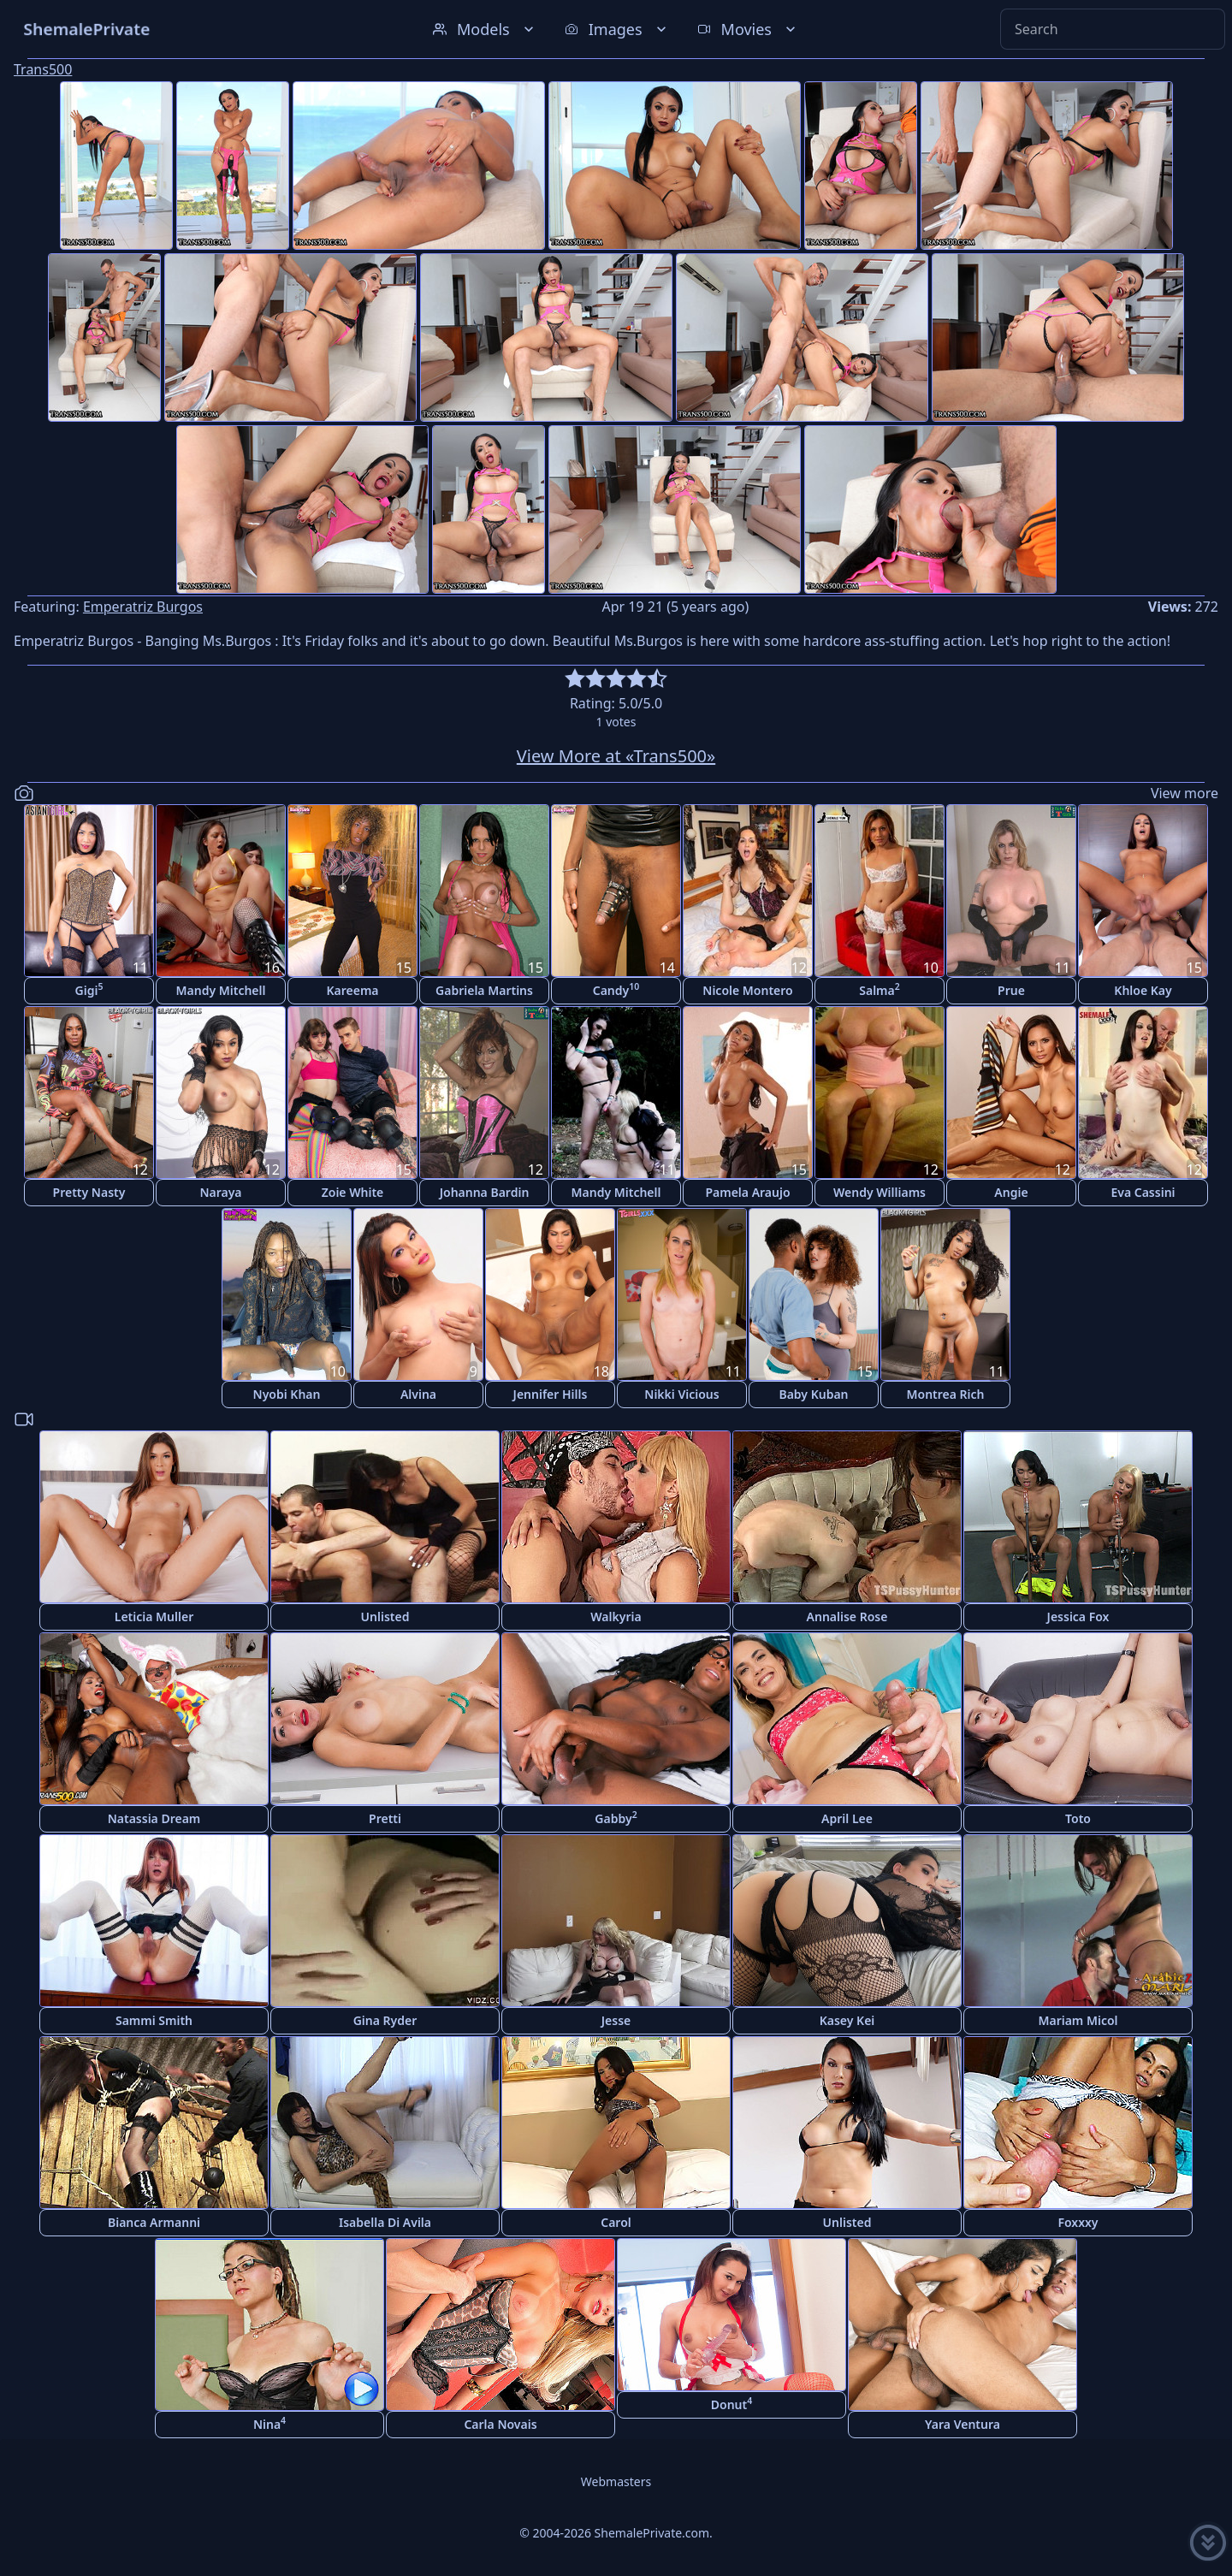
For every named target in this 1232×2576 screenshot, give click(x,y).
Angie (1011, 1192)
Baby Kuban (813, 1394)
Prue (1011, 990)
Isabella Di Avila (385, 2222)
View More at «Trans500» (616, 755)
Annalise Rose (847, 1616)
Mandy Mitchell (221, 990)
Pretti (385, 1818)
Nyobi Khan (287, 1394)
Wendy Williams (879, 1192)
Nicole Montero (747, 990)
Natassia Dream (154, 1818)
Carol (616, 2222)
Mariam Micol (1077, 2020)
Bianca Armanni (154, 2222)
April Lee (847, 1818)
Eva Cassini (1143, 1192)
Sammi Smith (154, 2020)
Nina (269, 2423)
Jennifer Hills (550, 1394)
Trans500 (43, 69)
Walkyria (615, 1616)
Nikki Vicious (681, 1394)
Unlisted (385, 1616)
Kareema (352, 990)
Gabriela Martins (484, 990)
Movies (748, 29)
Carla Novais (500, 2424)
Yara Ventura (962, 2424)
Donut (731, 2404)
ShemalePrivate (86, 28)
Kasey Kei (847, 2020)
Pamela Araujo (747, 1192)
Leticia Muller (154, 1616)
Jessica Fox (1078, 1616)
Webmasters (616, 2481)
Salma (879, 989)
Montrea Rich (946, 1394)
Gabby (616, 1818)
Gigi (89, 989)
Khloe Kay (1142, 990)
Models (485, 29)
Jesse (616, 2020)
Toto (1078, 1818)
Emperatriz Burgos (143, 606)
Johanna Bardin (485, 1192)
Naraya (220, 1192)
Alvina (418, 1394)
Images (617, 29)
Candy (616, 989)
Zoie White (353, 1192)
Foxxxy (1077, 2222)
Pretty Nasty (89, 1192)
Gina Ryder (385, 2020)
